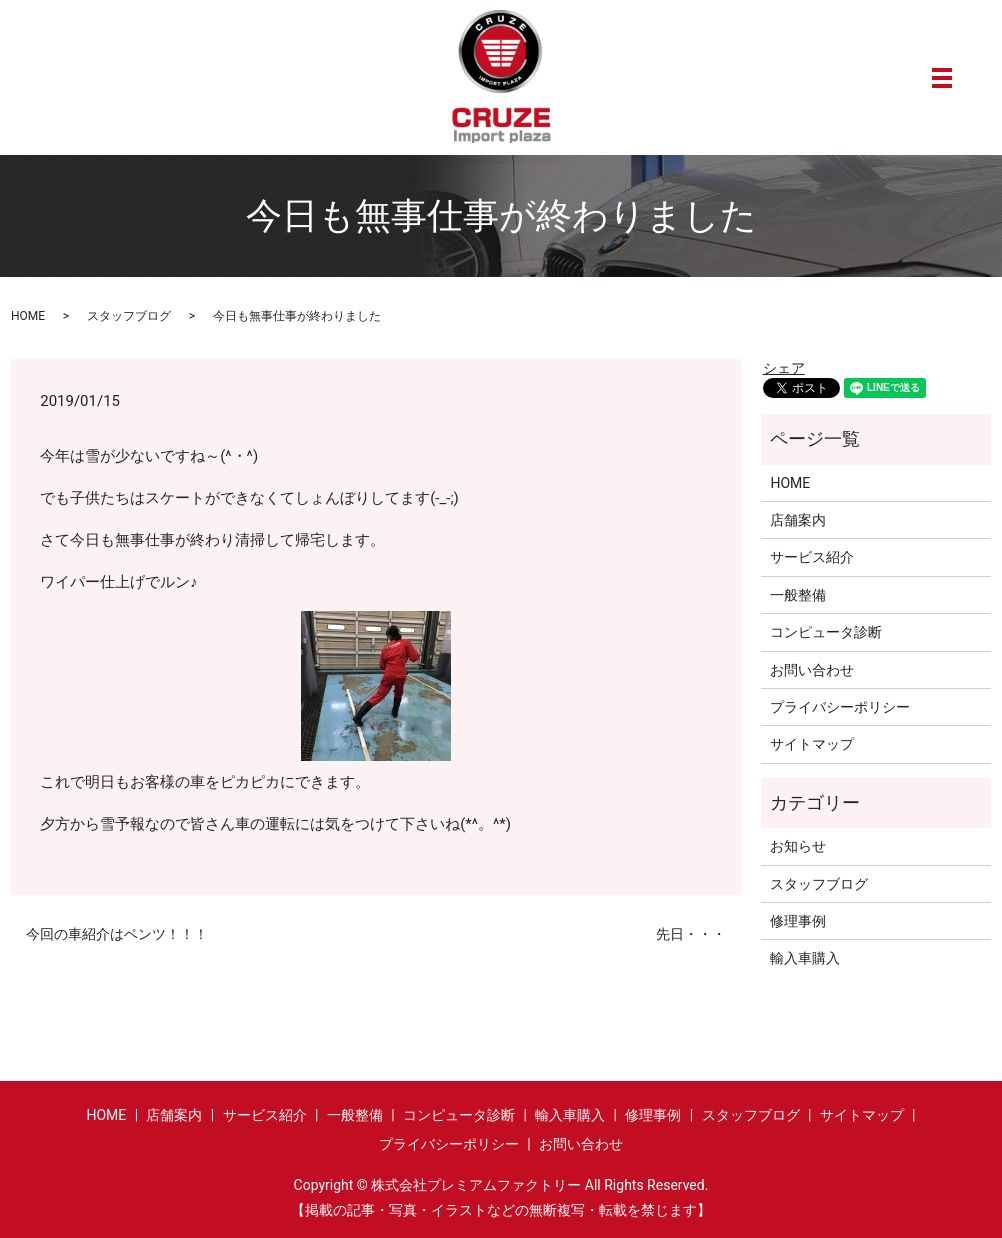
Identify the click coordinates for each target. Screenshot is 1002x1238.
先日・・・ (691, 934)
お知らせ (798, 846)
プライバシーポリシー (840, 707)
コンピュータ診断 (826, 632)
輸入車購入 (805, 958)
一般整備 (798, 595)
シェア (784, 368)
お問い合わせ (812, 670)
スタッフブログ (129, 316)
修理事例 (798, 921)
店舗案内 (798, 520)
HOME (28, 316)
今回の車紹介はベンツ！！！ (117, 934)
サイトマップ (812, 744)
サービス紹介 (812, 557)
